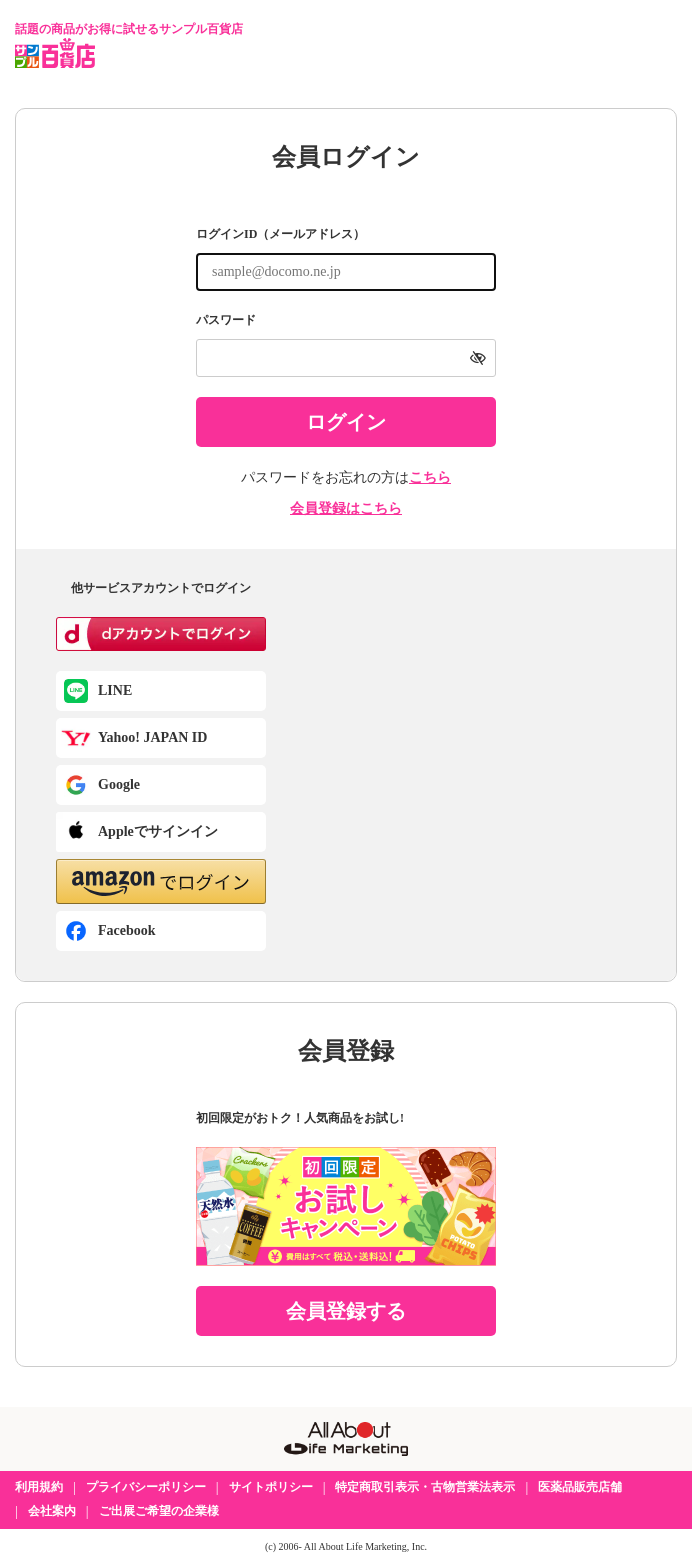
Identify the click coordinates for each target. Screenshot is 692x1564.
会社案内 (52, 1511)
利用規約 (39, 1487)
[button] (161, 881)
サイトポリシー (271, 1487)
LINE (115, 690)
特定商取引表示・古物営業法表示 (425, 1487)
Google (119, 784)
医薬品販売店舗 (580, 1487)
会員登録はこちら (346, 508)
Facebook (127, 930)
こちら (430, 477)
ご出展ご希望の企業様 (159, 1511)
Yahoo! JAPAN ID (152, 737)
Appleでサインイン (158, 831)
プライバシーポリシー (146, 1487)
